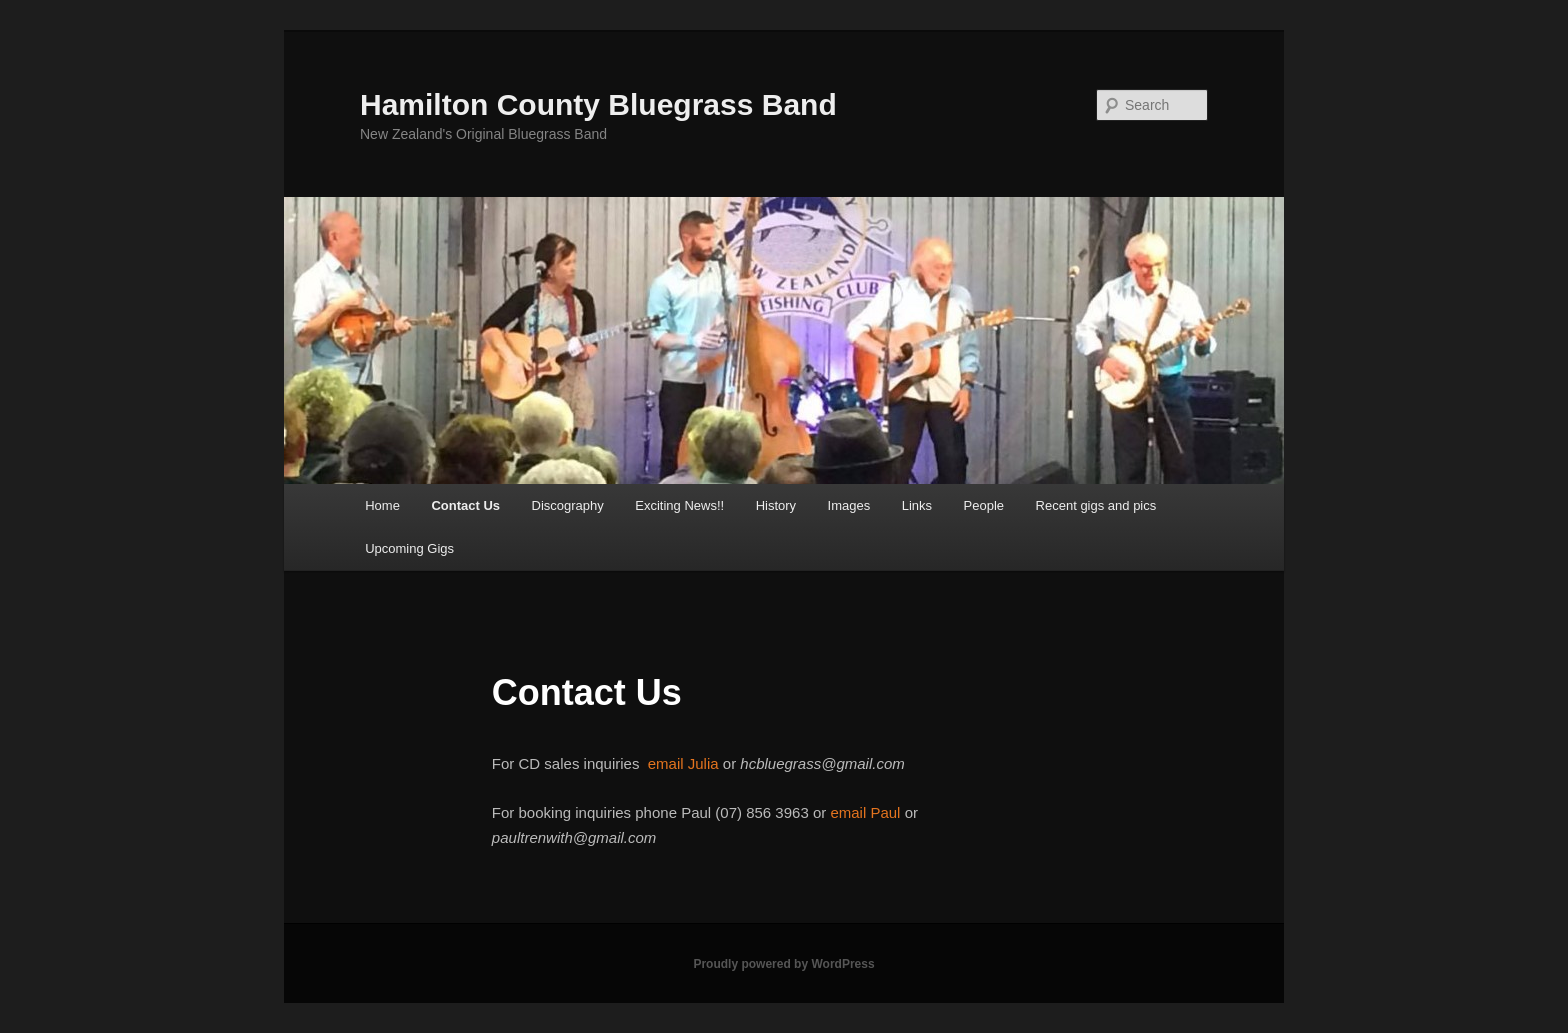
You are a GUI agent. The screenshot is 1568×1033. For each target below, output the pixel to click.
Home (382, 505)
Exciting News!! (679, 505)
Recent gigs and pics (1096, 505)
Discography (568, 505)
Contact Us (465, 505)
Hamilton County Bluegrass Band (598, 104)
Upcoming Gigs (409, 548)
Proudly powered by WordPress (783, 964)
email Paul (865, 812)
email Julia (683, 763)
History (776, 505)
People (984, 505)
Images (849, 505)
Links (917, 505)
